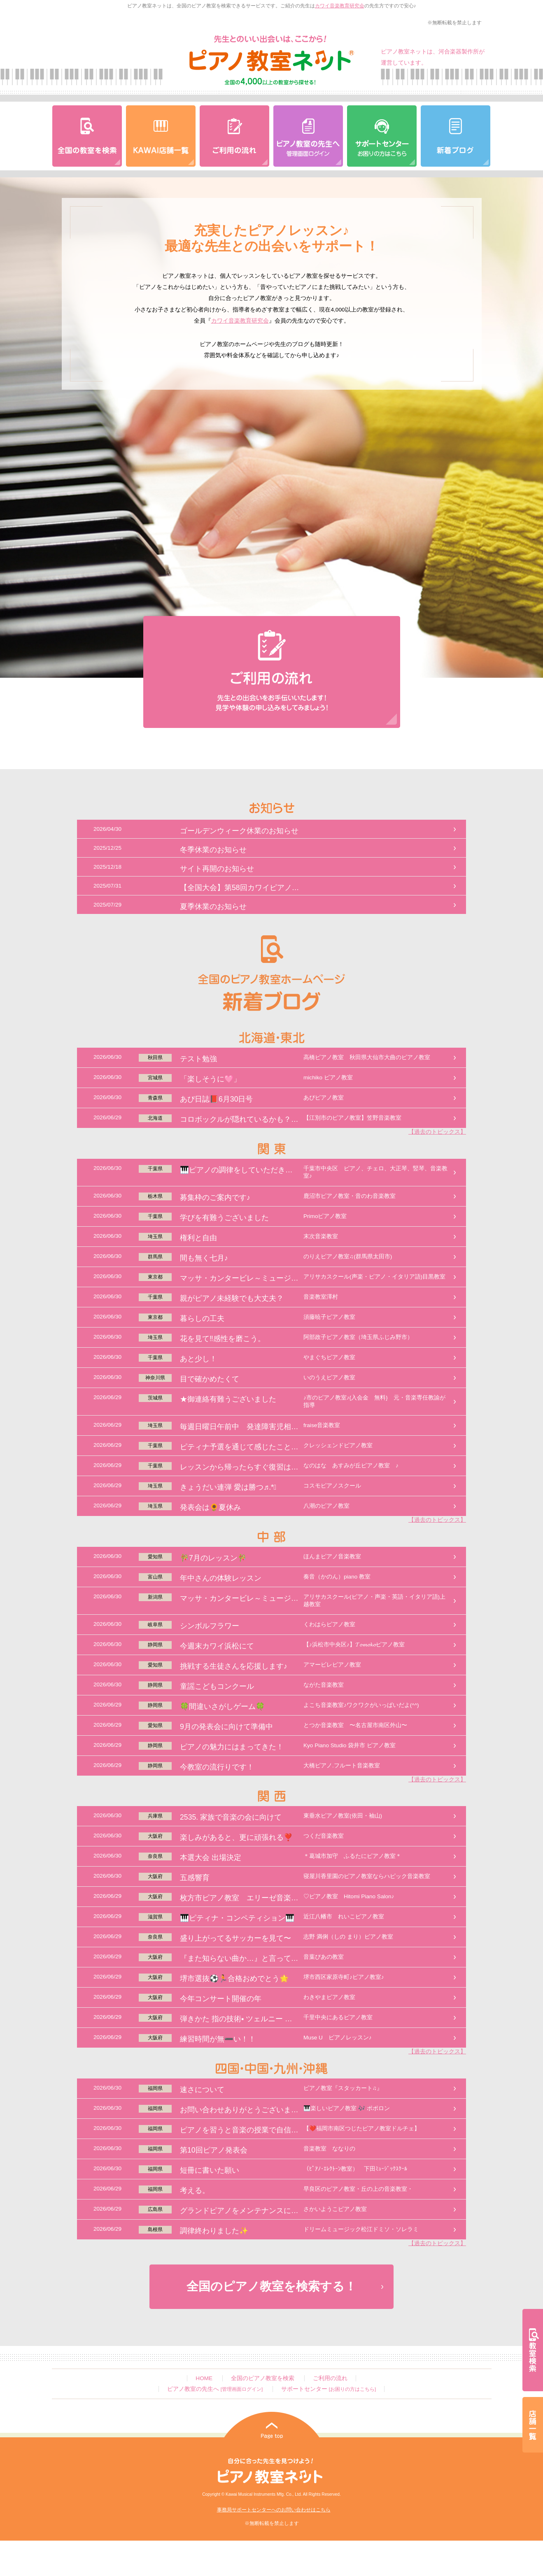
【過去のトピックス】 (437, 1132)
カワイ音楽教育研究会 (339, 6)
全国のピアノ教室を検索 (262, 2378)
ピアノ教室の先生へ (215, 2389)
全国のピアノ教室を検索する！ (271, 2286)
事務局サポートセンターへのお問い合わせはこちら (274, 2509)
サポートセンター (328, 2389)
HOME (204, 2378)
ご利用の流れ (330, 2378)
